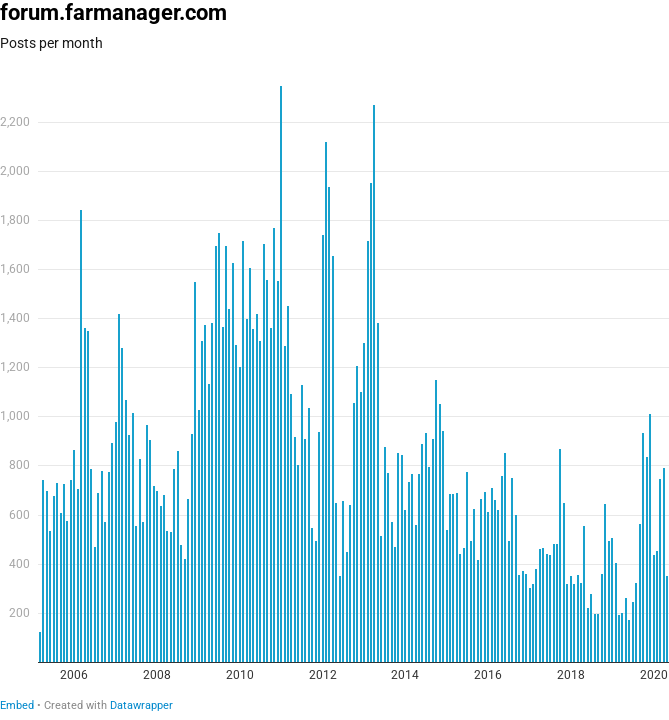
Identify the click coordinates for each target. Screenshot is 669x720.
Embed (17, 705)
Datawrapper (141, 705)
